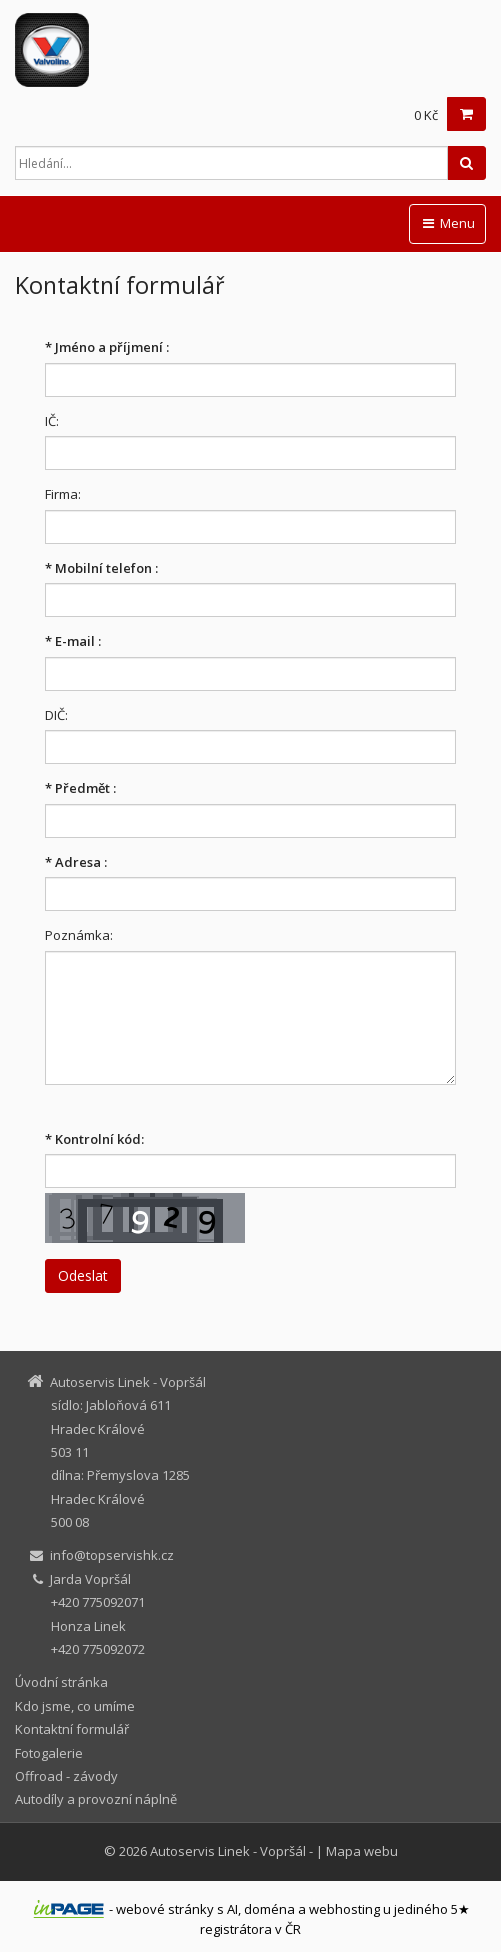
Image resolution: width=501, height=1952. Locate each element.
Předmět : (80, 788)
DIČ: (56, 715)
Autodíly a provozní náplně (96, 1799)
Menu (447, 223)
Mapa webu (362, 1851)
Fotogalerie (49, 1753)
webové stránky (165, 1909)
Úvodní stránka (61, 1682)
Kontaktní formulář (72, 1729)
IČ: (52, 421)
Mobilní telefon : (101, 568)
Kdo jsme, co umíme (75, 1706)
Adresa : (76, 862)
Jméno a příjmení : (107, 347)
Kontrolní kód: (94, 1139)
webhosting (344, 1909)
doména (269, 1909)
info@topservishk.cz (112, 1555)
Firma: (63, 494)
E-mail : (73, 641)
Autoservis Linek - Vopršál (228, 1851)
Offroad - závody (66, 1776)
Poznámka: (79, 935)
